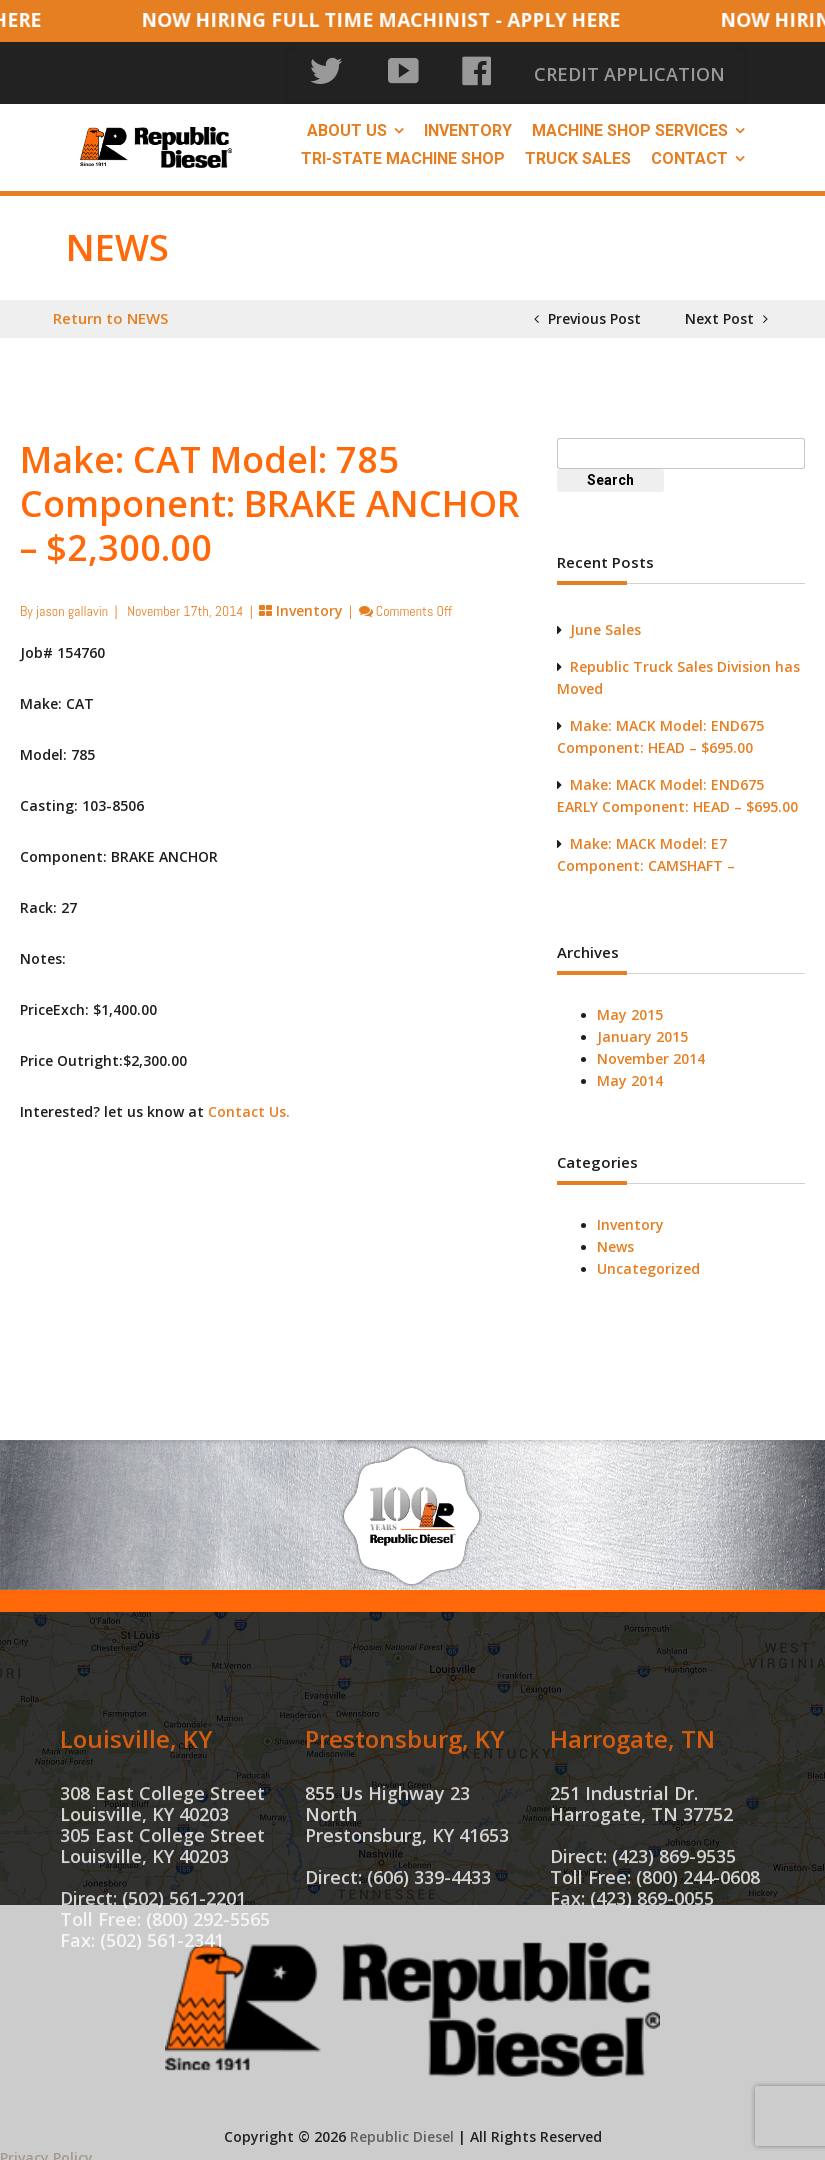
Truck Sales (578, 149)
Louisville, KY (136, 1838)
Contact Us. (249, 1102)
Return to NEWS (110, 309)
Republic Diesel (402, 2127)
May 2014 (630, 1071)
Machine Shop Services (630, 121)
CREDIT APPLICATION (665, 69)
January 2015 (642, 1027)
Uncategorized (648, 1259)
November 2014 (651, 1049)
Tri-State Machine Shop (403, 149)
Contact (689, 149)
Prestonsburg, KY (405, 1838)
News (615, 1237)
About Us (347, 121)
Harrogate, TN (632, 1838)
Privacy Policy (46, 2148)
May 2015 (630, 1005)
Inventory (468, 121)
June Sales (605, 620)
